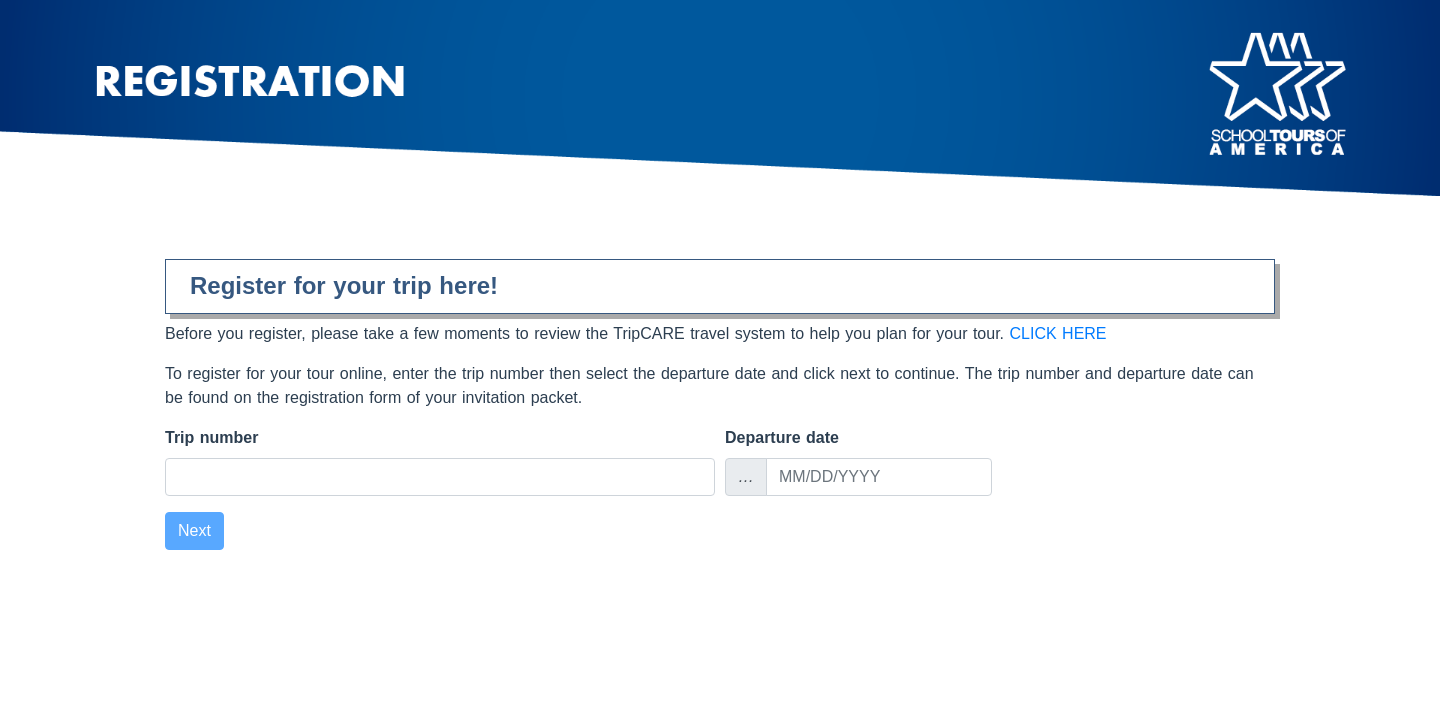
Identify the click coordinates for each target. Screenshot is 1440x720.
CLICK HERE (1058, 333)
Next (194, 530)
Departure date (782, 437)
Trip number (211, 437)
